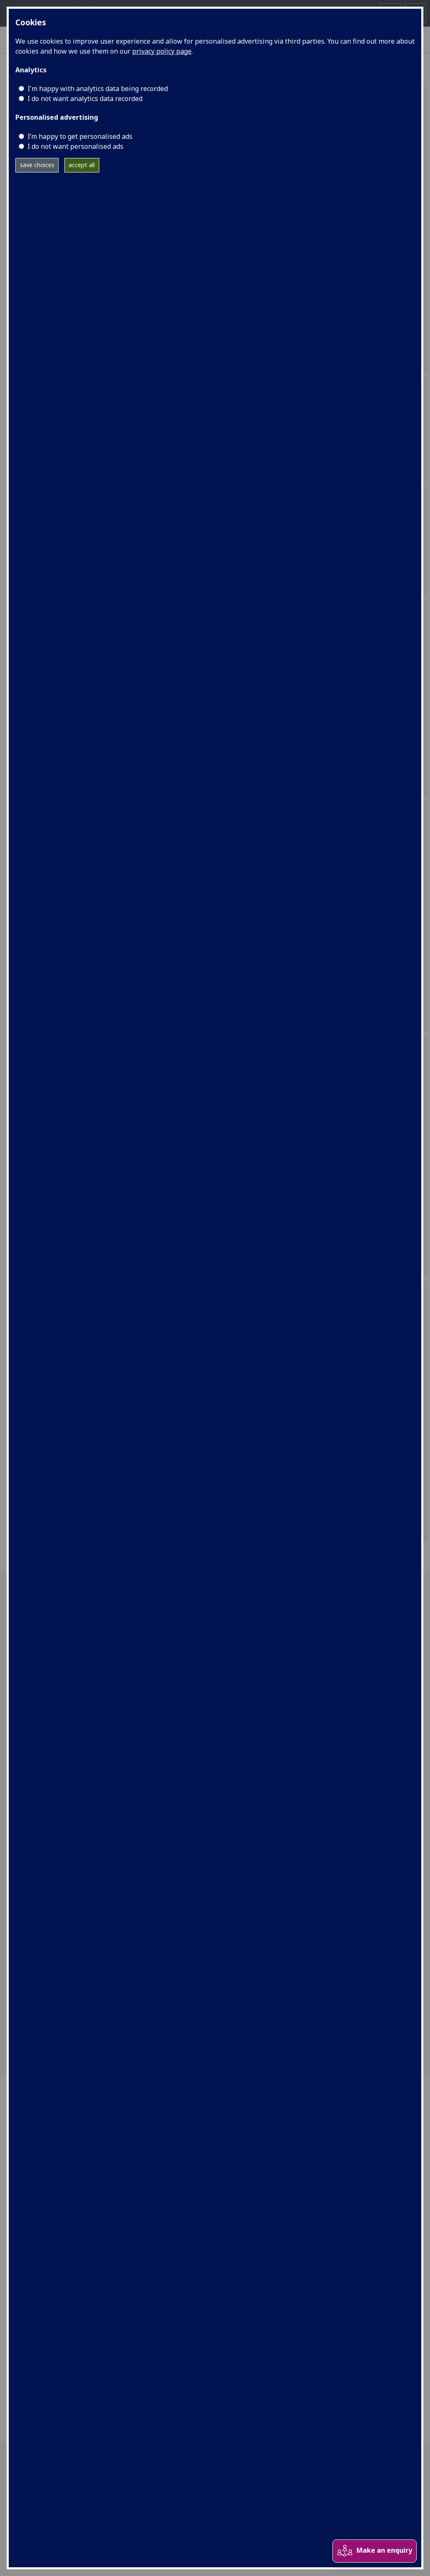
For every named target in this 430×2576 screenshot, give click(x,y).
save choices (37, 165)
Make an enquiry (374, 2551)
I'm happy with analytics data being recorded (97, 88)
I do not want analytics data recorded (85, 98)
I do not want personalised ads (75, 146)
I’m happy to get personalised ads (80, 136)
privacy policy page (162, 51)
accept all (82, 165)
